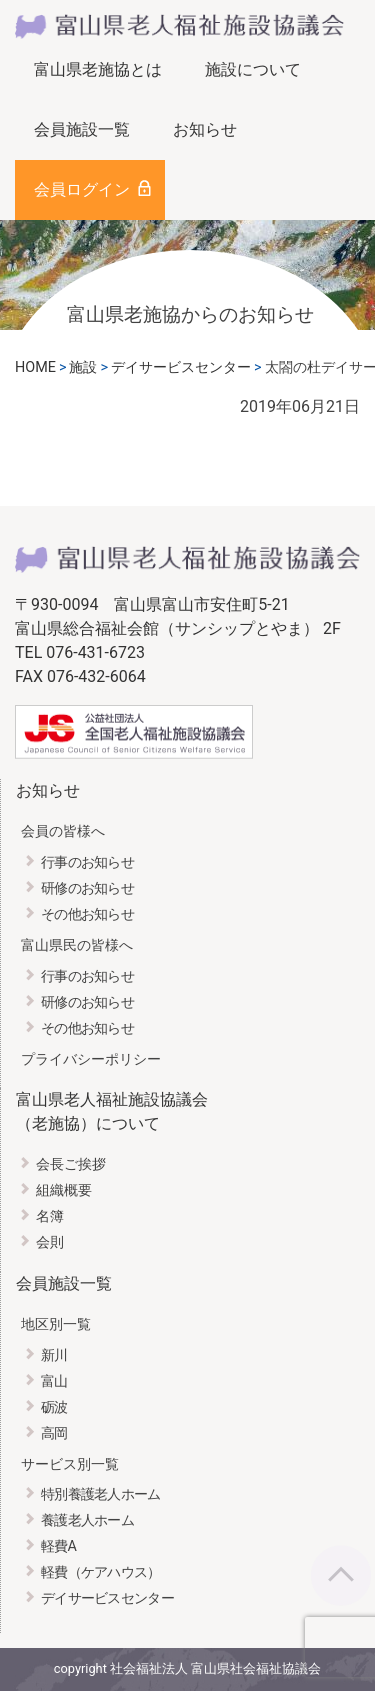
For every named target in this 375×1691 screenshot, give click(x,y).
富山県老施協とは (98, 69)
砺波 (54, 1407)
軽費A (58, 1546)
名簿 (50, 1216)
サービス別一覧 (70, 1464)
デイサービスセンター (107, 1598)
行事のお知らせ (87, 862)
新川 (54, 1355)
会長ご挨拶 (71, 1164)
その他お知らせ (87, 914)
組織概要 (64, 1190)
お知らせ (205, 129)
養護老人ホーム (87, 1520)
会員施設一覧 (82, 129)
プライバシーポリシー (91, 1059)
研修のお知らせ (87, 888)
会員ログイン (82, 189)
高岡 (54, 1433)
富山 (54, 1381)
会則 (50, 1242)
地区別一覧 (56, 1324)
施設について (253, 69)
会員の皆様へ (63, 831)
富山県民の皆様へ (77, 945)
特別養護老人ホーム (101, 1494)
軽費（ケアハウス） (101, 1572)
